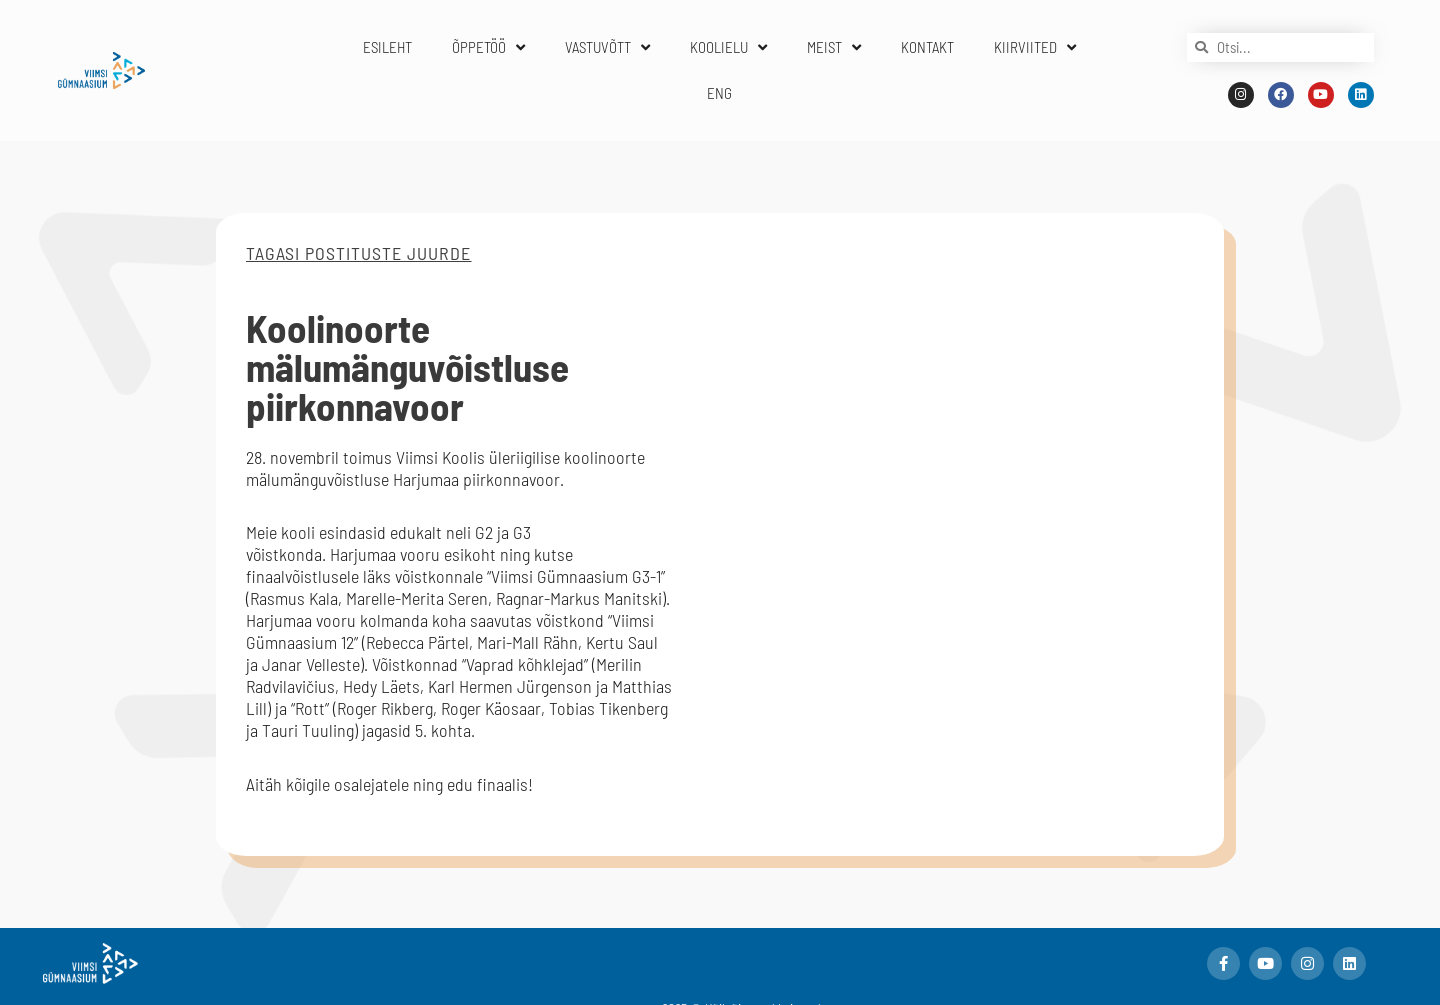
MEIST (834, 47)
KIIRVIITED (1035, 47)
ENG (719, 93)
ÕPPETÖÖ (488, 47)
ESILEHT (387, 47)
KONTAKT (927, 47)
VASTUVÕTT (607, 47)
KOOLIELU (728, 47)
